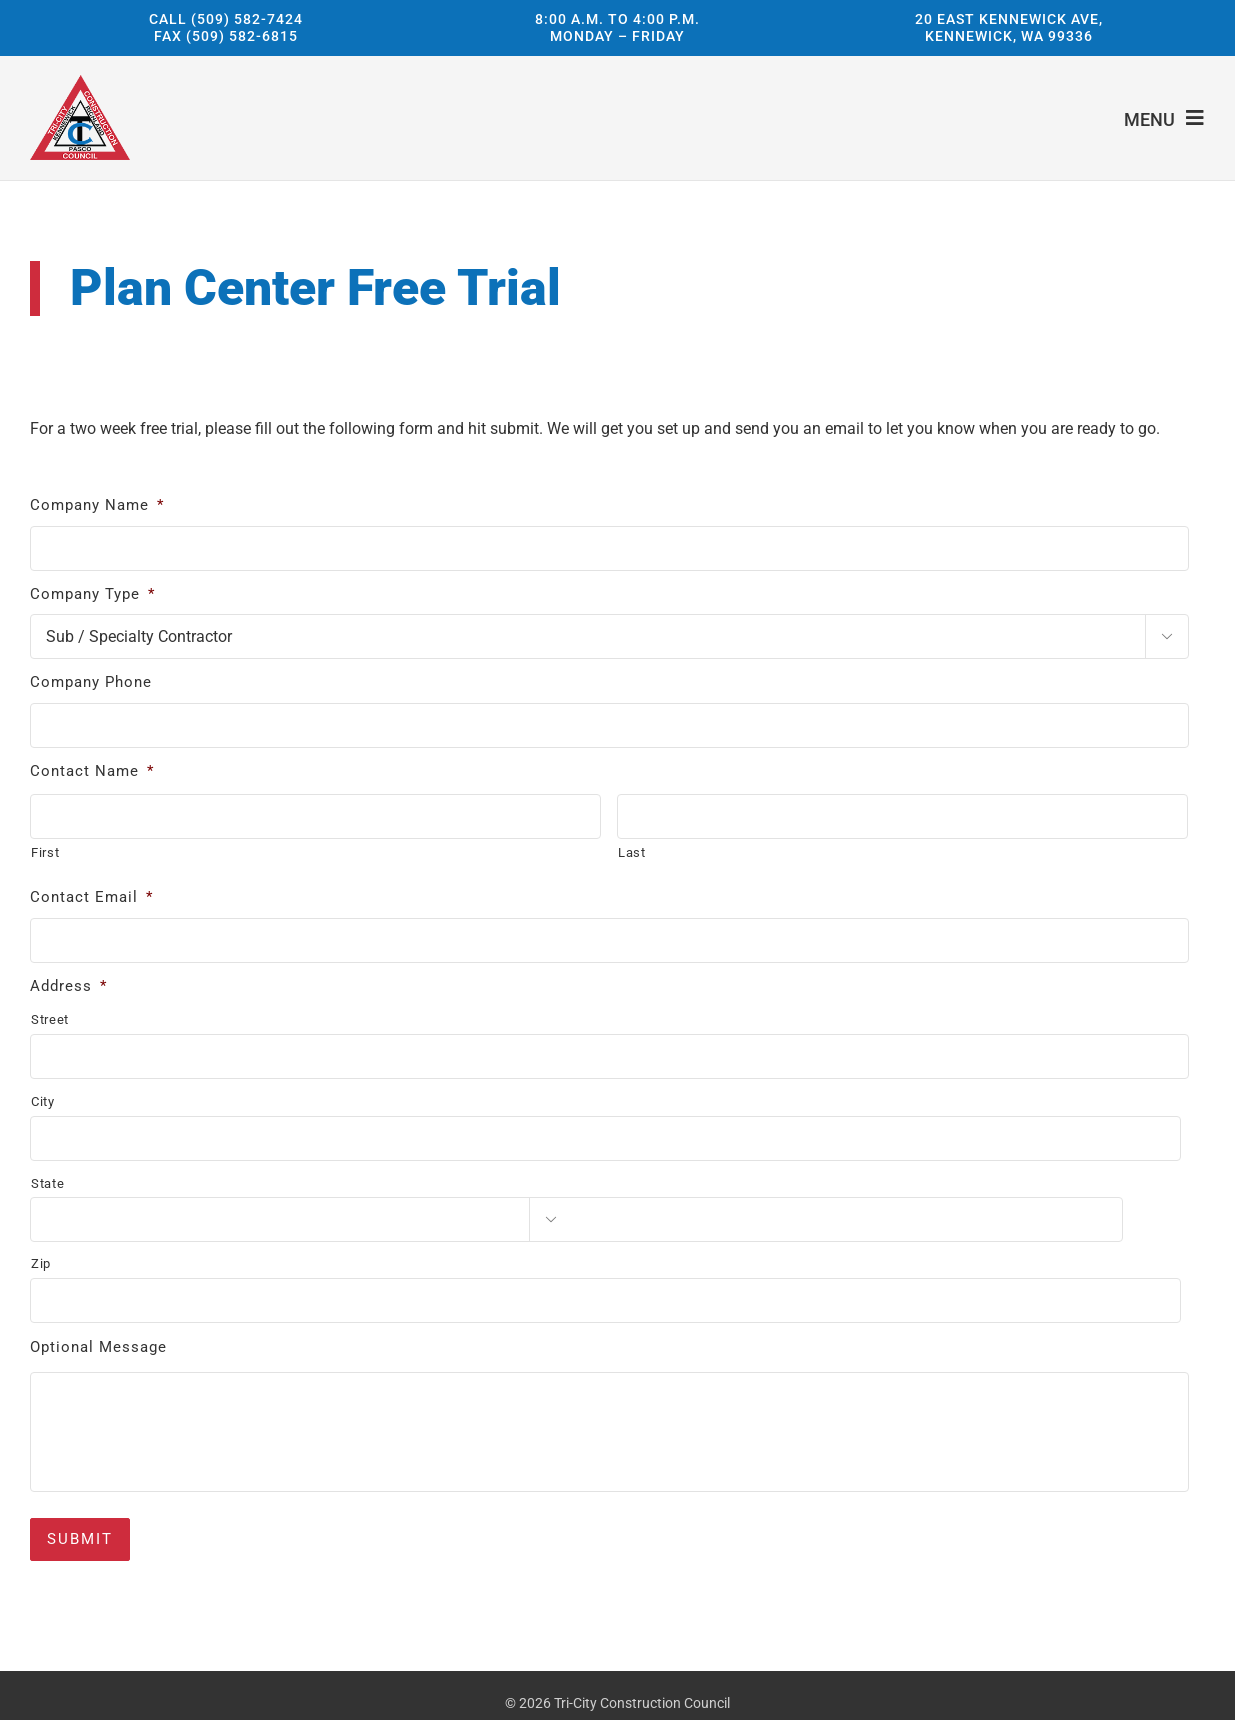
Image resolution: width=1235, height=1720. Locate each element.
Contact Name (92, 771)
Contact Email (91, 897)
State (47, 1183)
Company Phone (91, 682)
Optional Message (98, 1347)
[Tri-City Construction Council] (80, 82)
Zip (41, 1263)
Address (68, 986)
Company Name (97, 505)
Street (50, 1019)
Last (632, 852)
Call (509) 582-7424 (226, 18)
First (45, 852)
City (43, 1101)
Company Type (92, 594)
